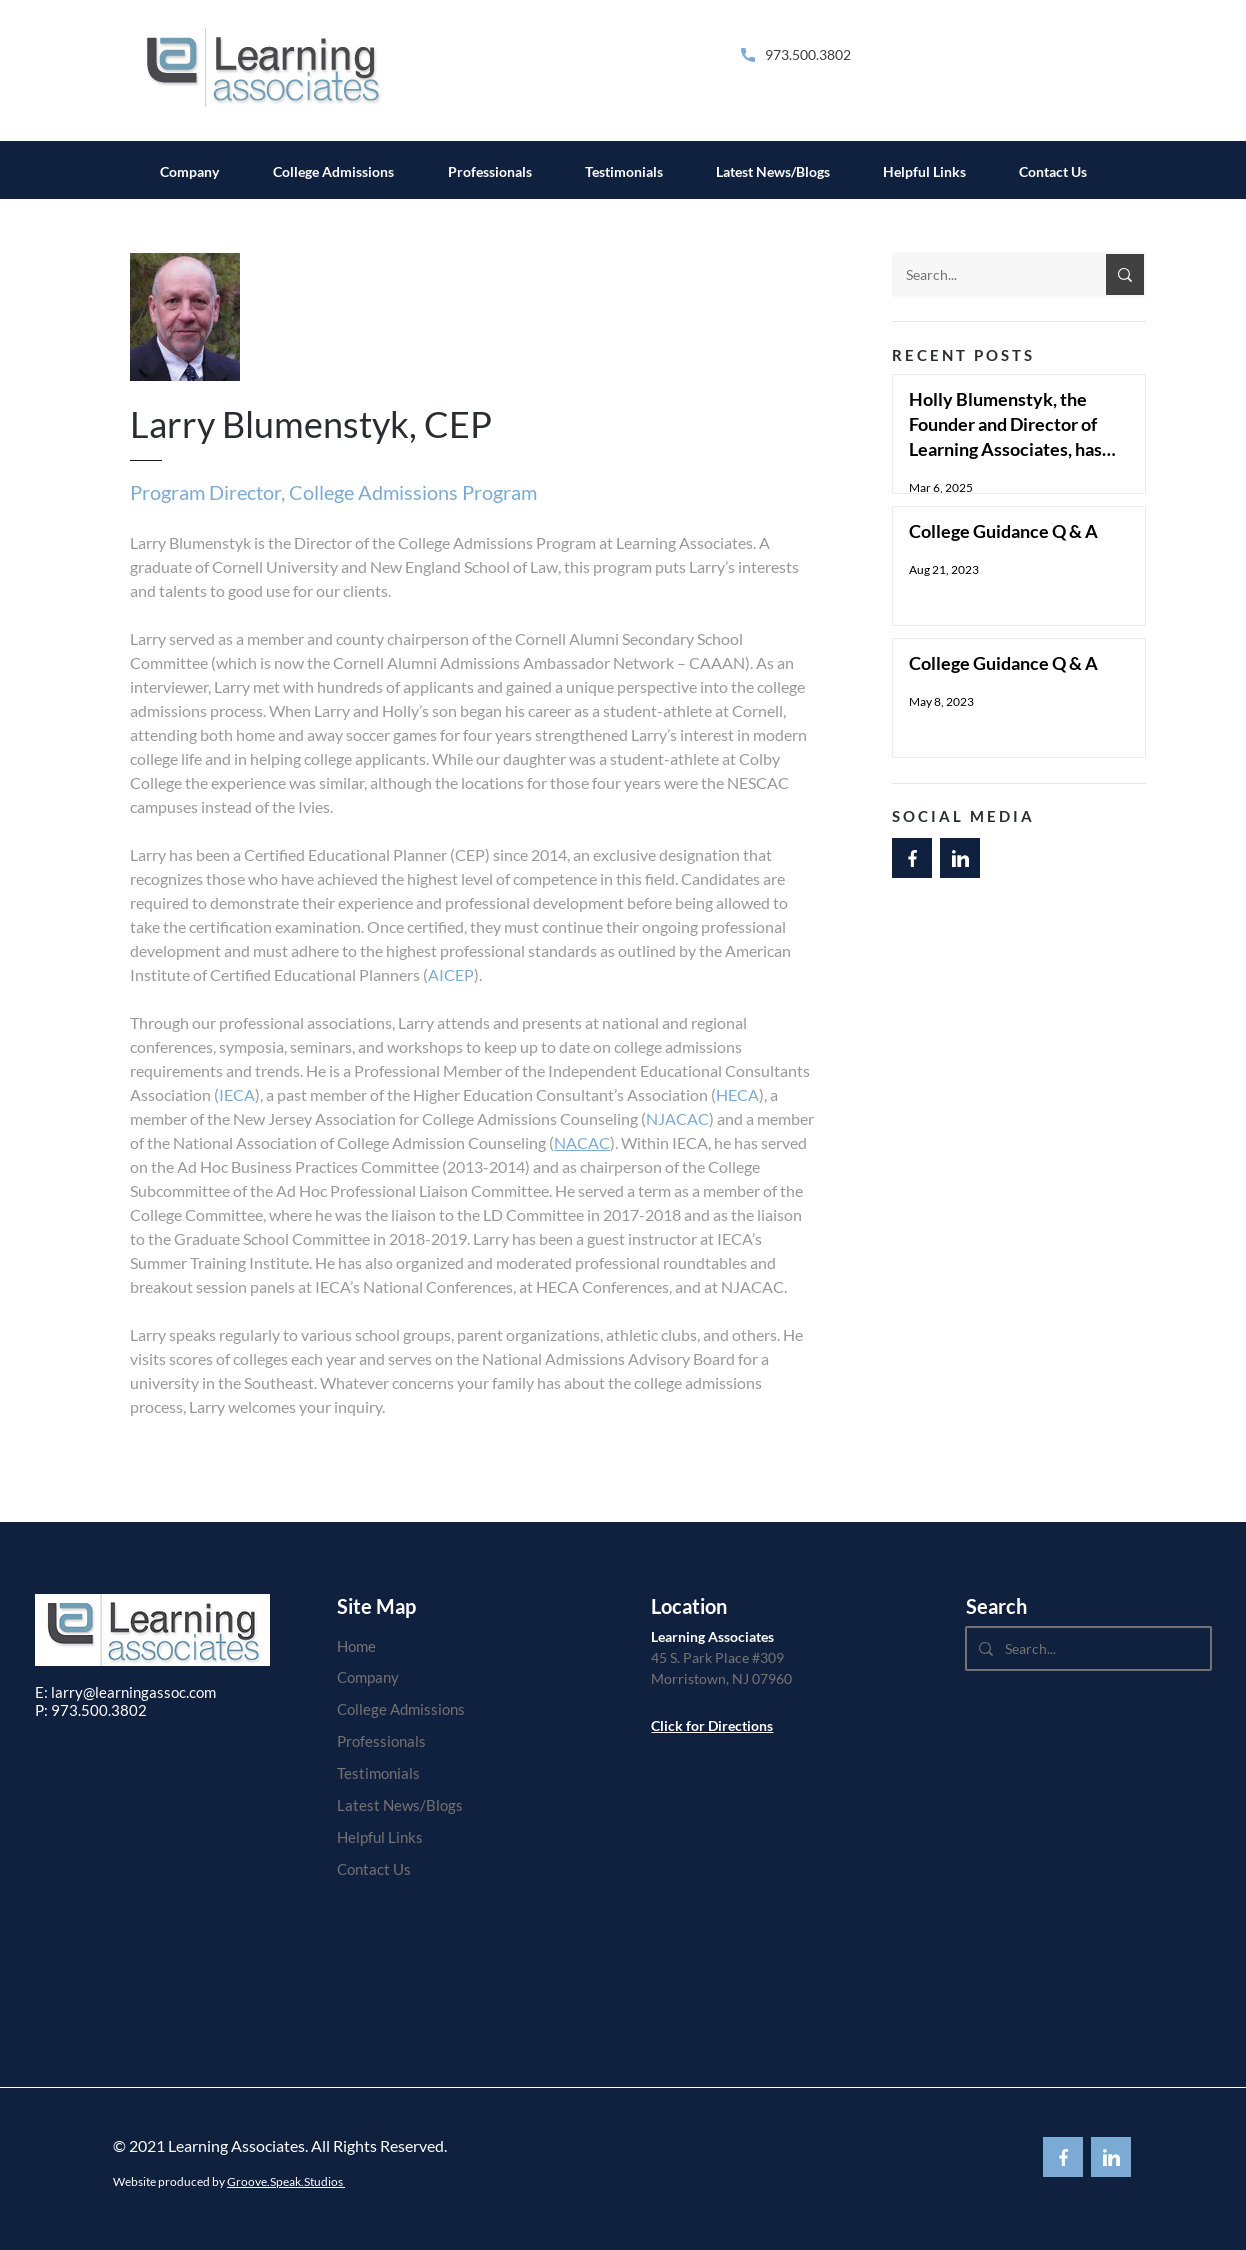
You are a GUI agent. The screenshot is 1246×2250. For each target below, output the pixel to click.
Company (368, 1677)
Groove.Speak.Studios (286, 2181)
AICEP (451, 974)
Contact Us (374, 1869)
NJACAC (677, 1118)
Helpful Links (380, 1837)
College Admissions (401, 1709)
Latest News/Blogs (400, 1805)
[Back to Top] (912, 858)
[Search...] (984, 274)
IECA (237, 1094)
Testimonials (378, 1773)
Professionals (381, 1741)
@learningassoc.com (149, 1692)
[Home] (401, 1646)
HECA (737, 1094)
